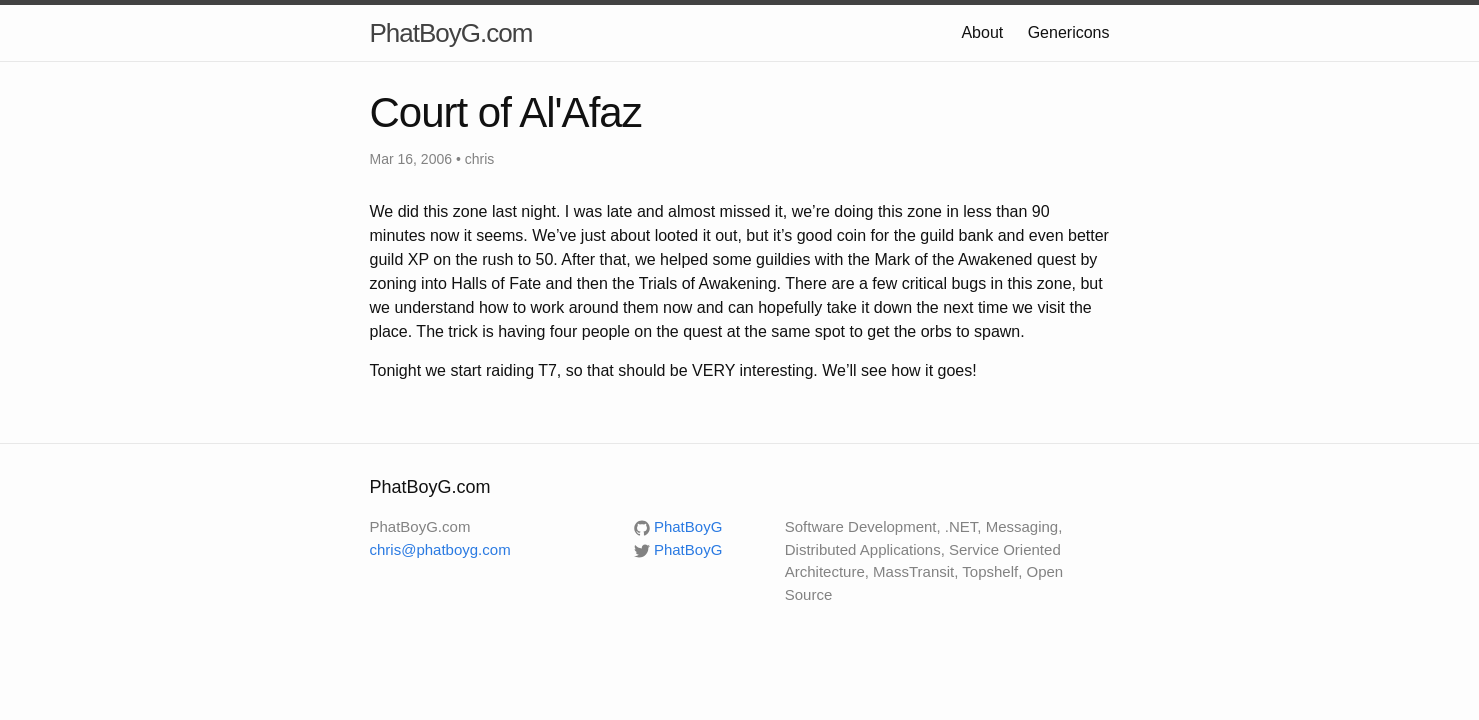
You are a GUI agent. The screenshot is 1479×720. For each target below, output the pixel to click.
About (982, 32)
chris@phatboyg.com (440, 549)
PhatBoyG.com (451, 33)
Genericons (1069, 32)
